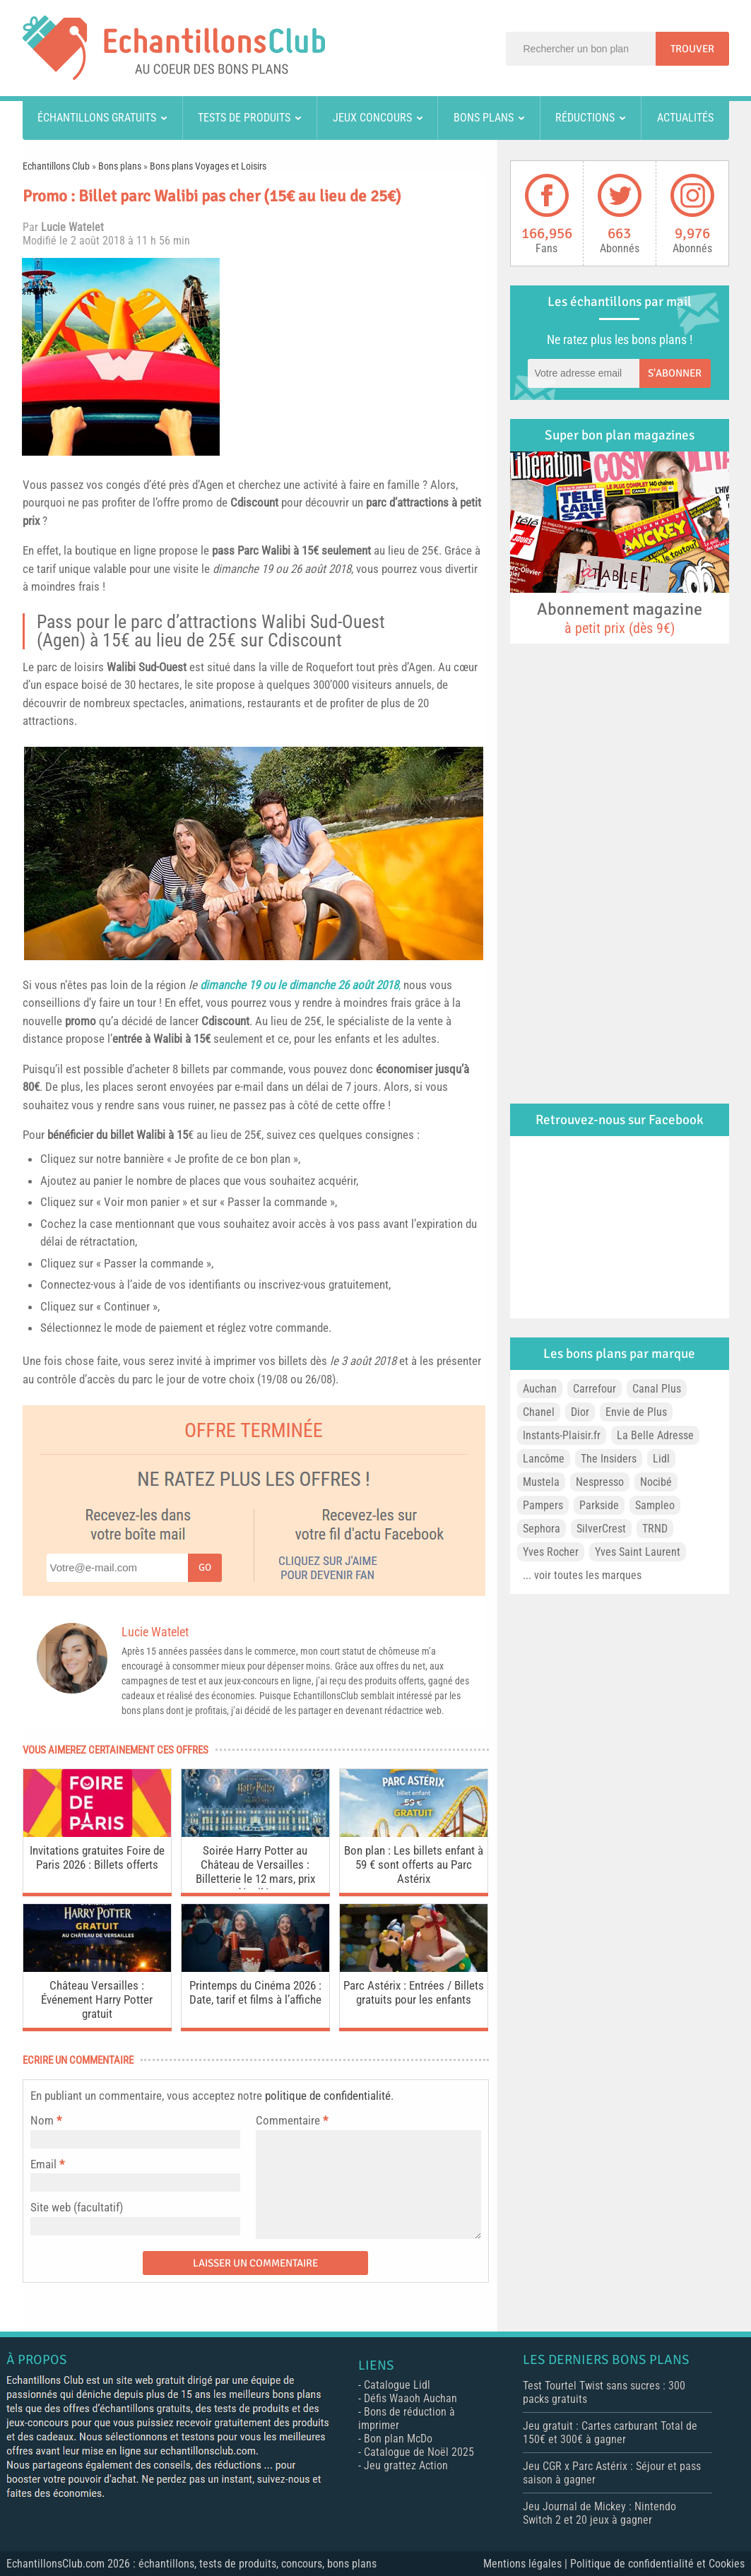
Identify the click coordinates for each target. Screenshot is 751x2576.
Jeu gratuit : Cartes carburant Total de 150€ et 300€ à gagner (610, 2432)
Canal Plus (656, 1388)
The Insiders (609, 1458)
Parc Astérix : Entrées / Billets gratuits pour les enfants (413, 1992)
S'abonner (675, 373)
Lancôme (543, 1458)
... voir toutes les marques (582, 1575)
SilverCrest (601, 1528)
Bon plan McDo (398, 2438)
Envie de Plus (636, 1412)
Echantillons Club (56, 166)
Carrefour (594, 1388)
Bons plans (484, 117)
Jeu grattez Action (406, 2465)
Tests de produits (244, 117)
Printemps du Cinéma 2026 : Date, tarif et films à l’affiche (255, 1992)
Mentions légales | (526, 2563)
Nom (42, 2120)
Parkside (599, 1505)
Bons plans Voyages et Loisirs (208, 166)
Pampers (543, 1505)
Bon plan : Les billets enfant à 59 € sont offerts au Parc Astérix (413, 1864)
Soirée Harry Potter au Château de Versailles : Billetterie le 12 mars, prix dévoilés (255, 1866)
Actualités (685, 117)
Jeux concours (372, 117)
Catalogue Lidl (397, 2385)
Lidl (661, 1458)
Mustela (541, 1482)
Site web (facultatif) (76, 2207)
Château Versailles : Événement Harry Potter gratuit (97, 1999)
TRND (655, 1528)
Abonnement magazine (619, 617)
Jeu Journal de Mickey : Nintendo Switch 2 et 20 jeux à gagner (599, 2513)
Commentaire (292, 2120)
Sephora (541, 1528)
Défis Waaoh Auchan (410, 2398)
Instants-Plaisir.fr (562, 1435)
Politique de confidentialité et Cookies (657, 2563)
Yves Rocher (551, 1552)
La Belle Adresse (655, 1435)
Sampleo (655, 1505)
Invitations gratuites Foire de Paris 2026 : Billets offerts (97, 1857)
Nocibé (656, 1482)
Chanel (539, 1412)
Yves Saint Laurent (637, 1552)
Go (205, 1567)
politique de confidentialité (328, 2095)
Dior (580, 1412)
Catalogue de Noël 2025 (419, 2452)
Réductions (585, 117)
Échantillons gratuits (96, 117)
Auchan (540, 1388)
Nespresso (600, 1482)
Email (43, 2164)
